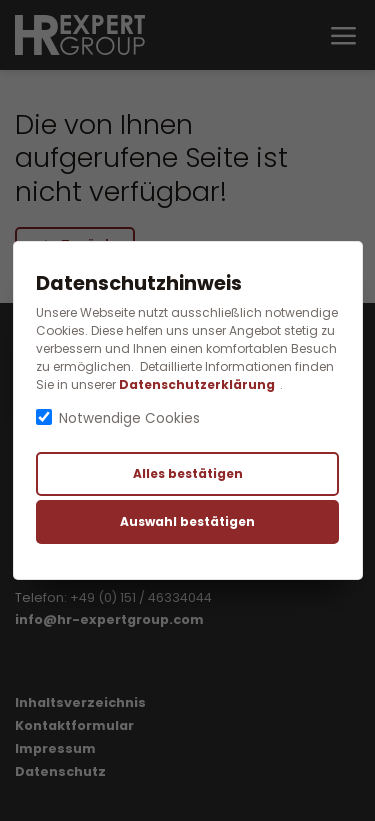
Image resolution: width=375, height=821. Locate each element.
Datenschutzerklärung (197, 384)
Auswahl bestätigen (187, 521)
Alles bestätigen (188, 473)
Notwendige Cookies (129, 418)
